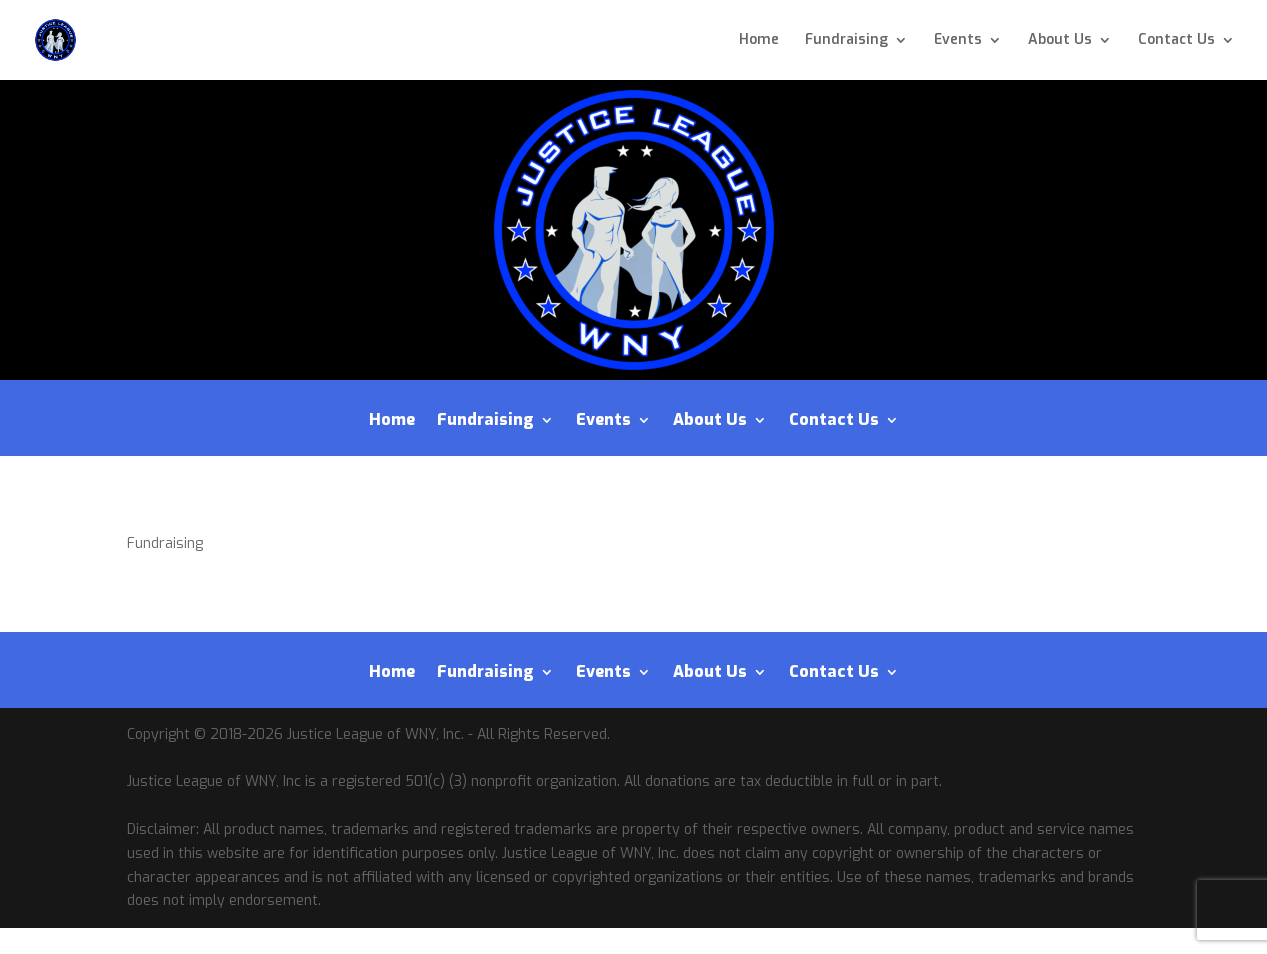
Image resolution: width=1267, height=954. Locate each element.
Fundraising (846, 41)
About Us (1060, 41)
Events (958, 41)
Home (759, 41)
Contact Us (1176, 41)
